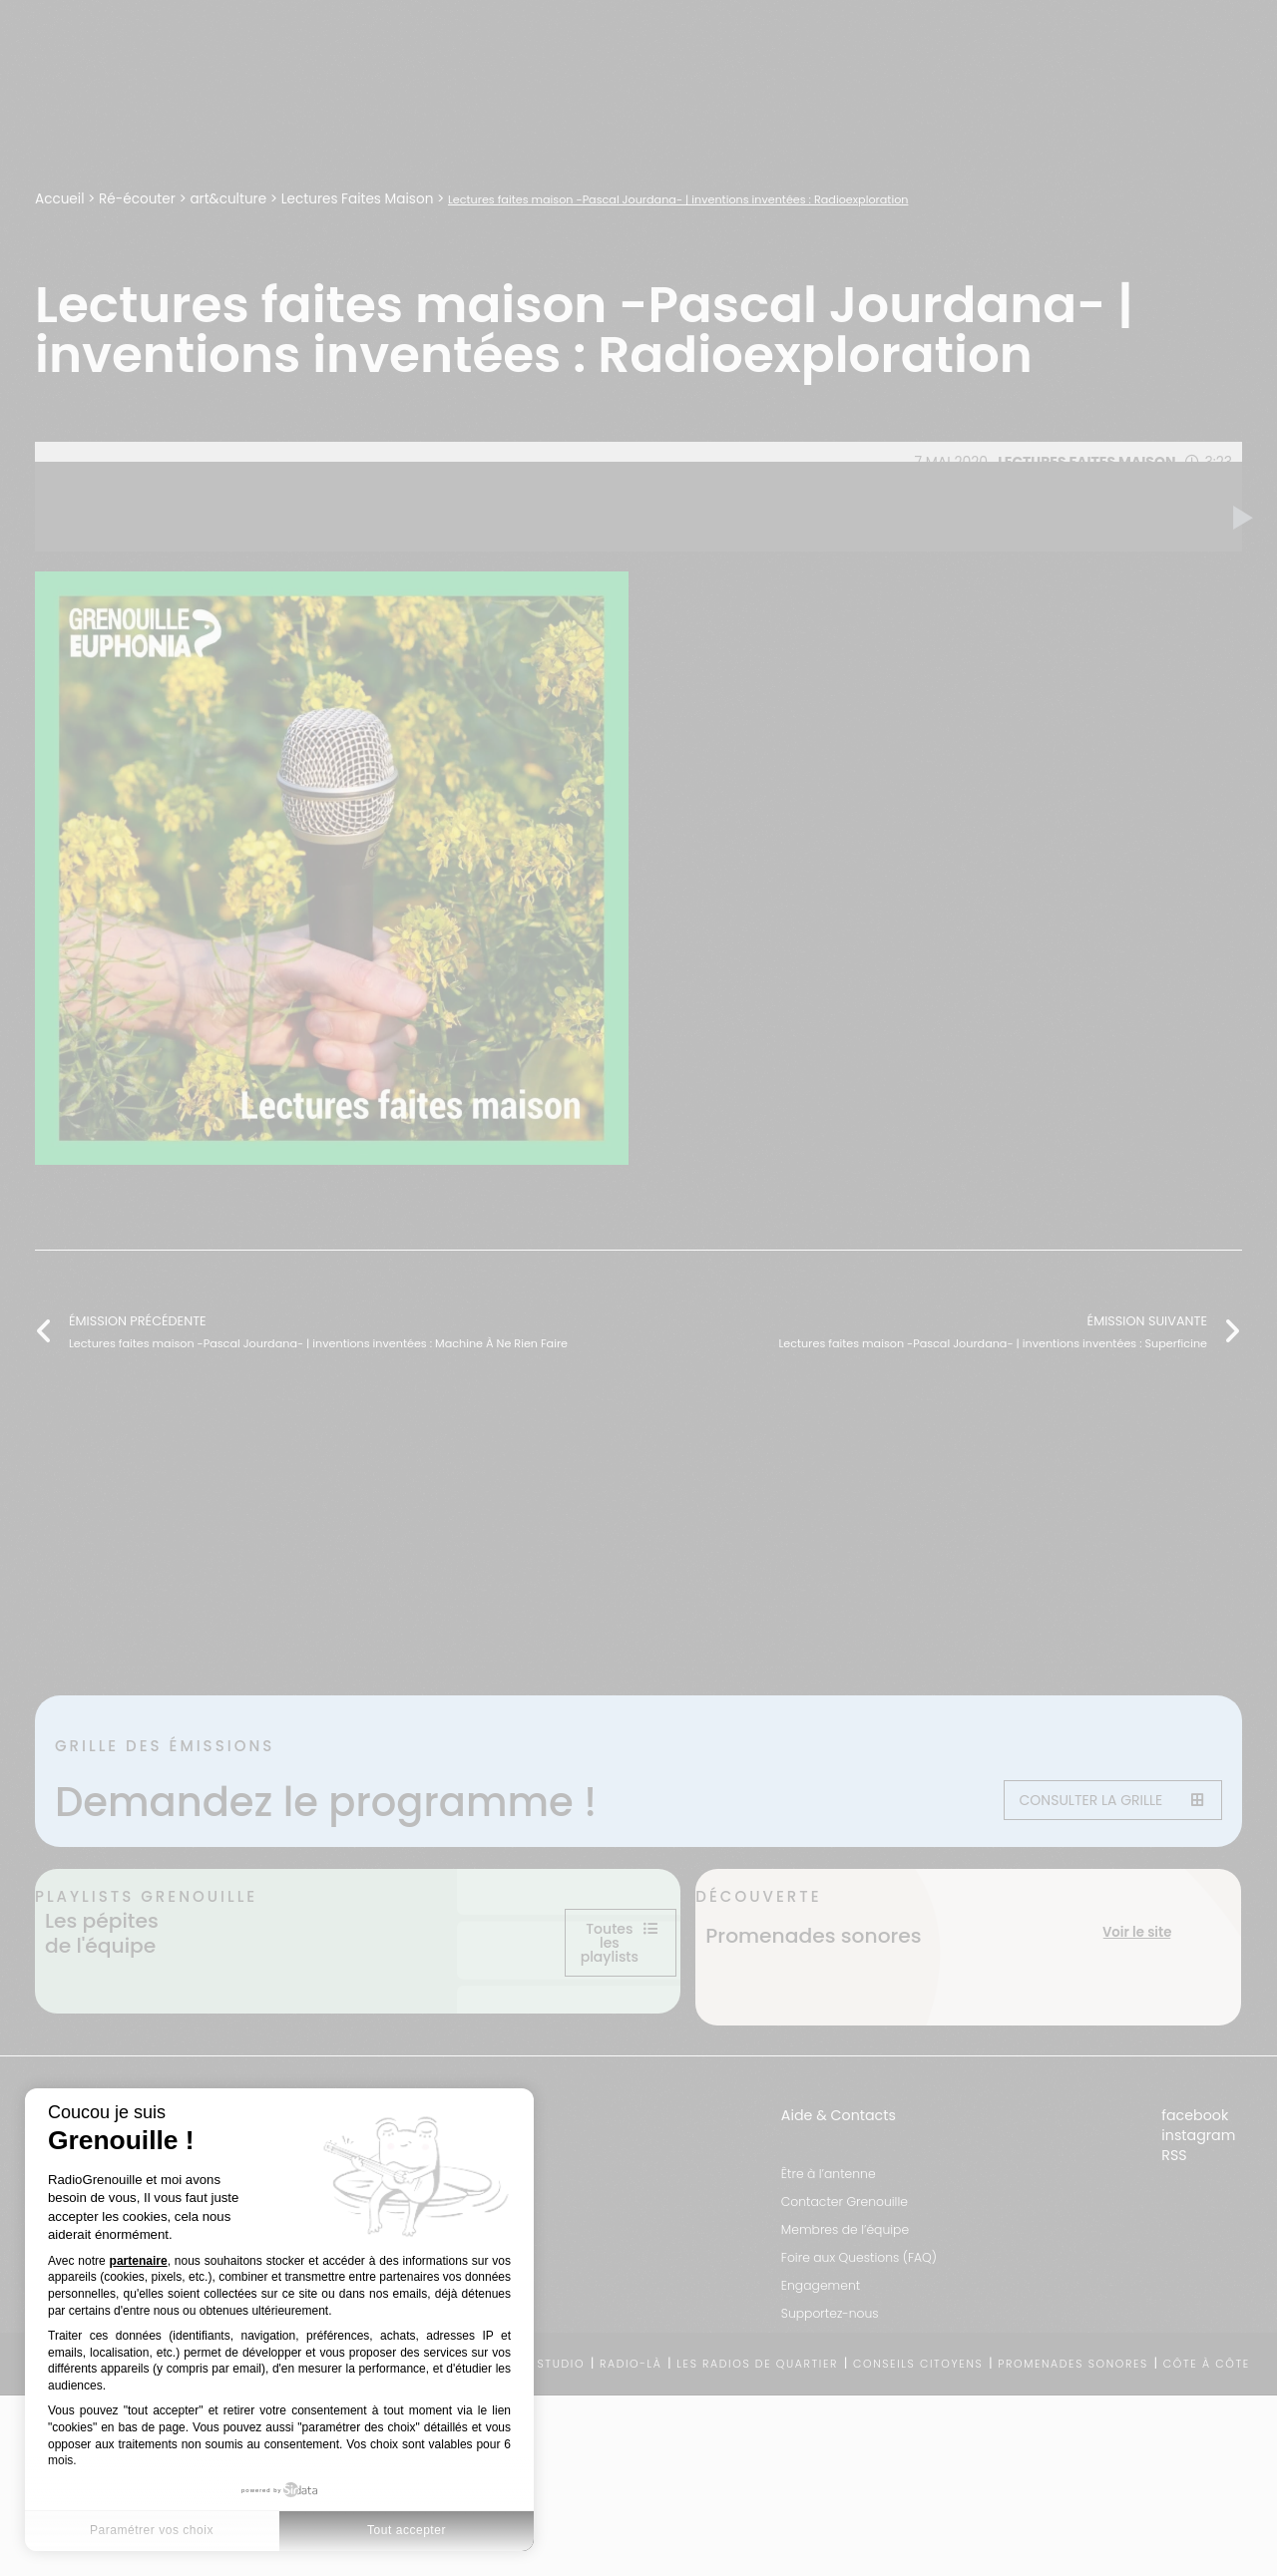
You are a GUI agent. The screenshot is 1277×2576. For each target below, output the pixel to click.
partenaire (139, 2261)
